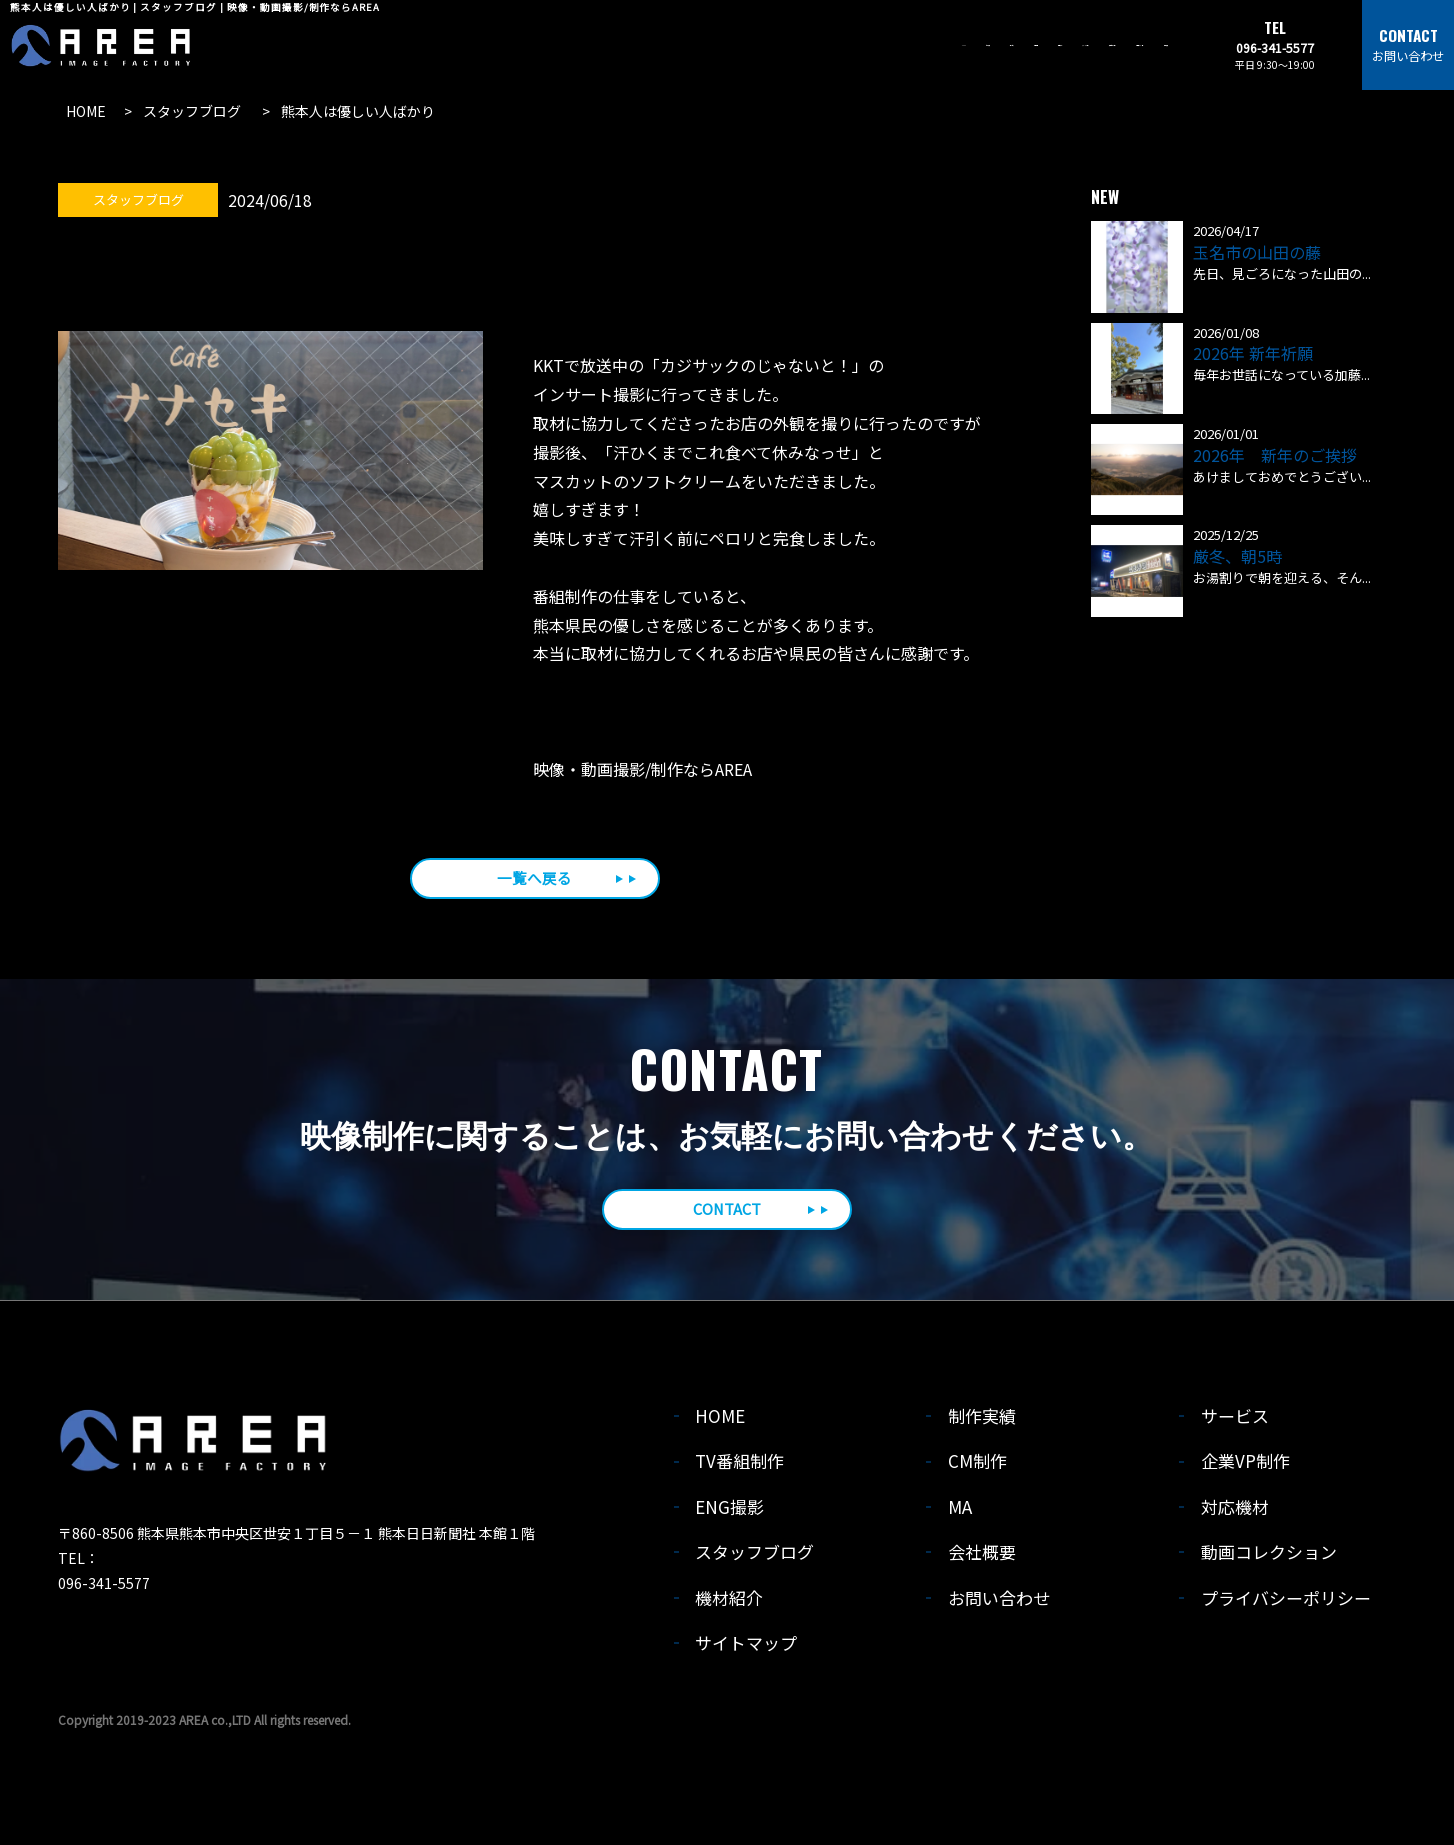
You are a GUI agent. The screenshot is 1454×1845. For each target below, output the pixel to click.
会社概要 (983, 1557)
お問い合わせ (1000, 1602)
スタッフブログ (755, 1557)
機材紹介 (730, 1602)
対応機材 (1236, 1511)
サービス (1236, 1421)
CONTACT (726, 1213)
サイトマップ (747, 1648)
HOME (721, 1421)
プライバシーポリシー (1287, 1602)
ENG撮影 (731, 1511)
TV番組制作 (740, 1466)
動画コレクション (1270, 1557)
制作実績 (983, 1421)
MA (961, 1511)
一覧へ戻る (535, 879)
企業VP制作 (1246, 1466)
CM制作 (978, 1466)
